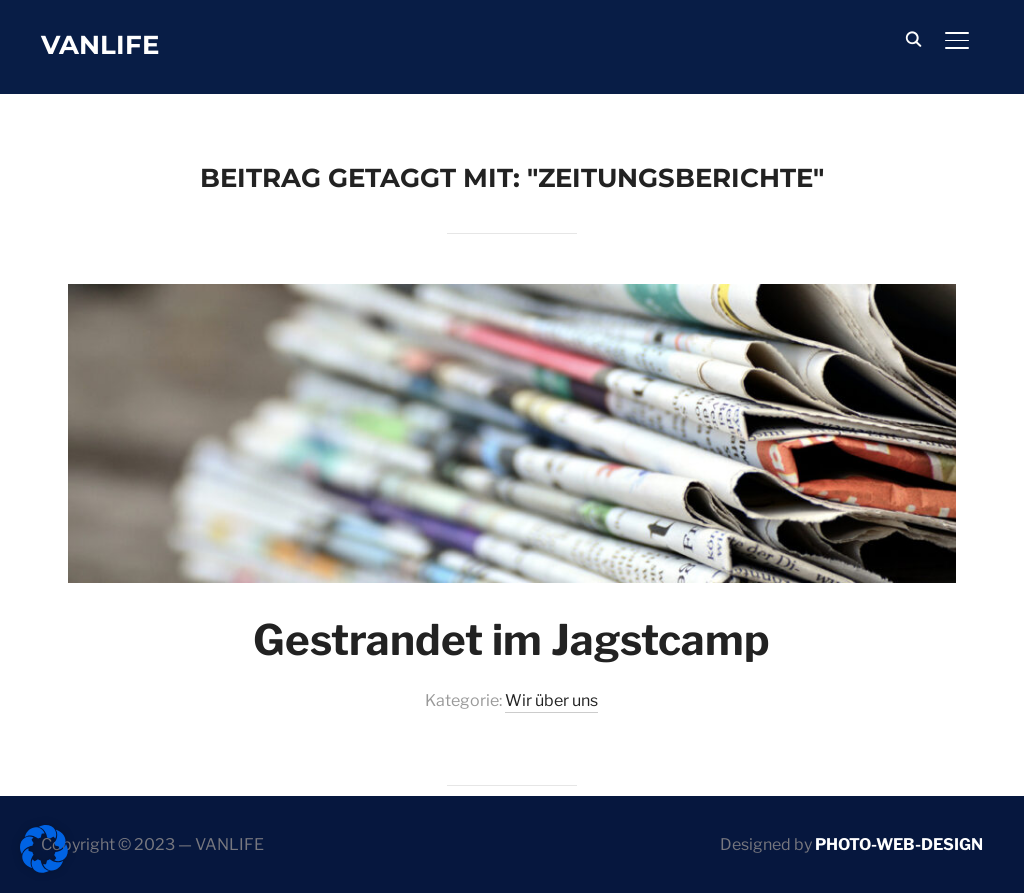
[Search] (913, 38)
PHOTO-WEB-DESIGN (899, 844)
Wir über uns (551, 700)
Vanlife (100, 45)
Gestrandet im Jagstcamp (511, 639)
